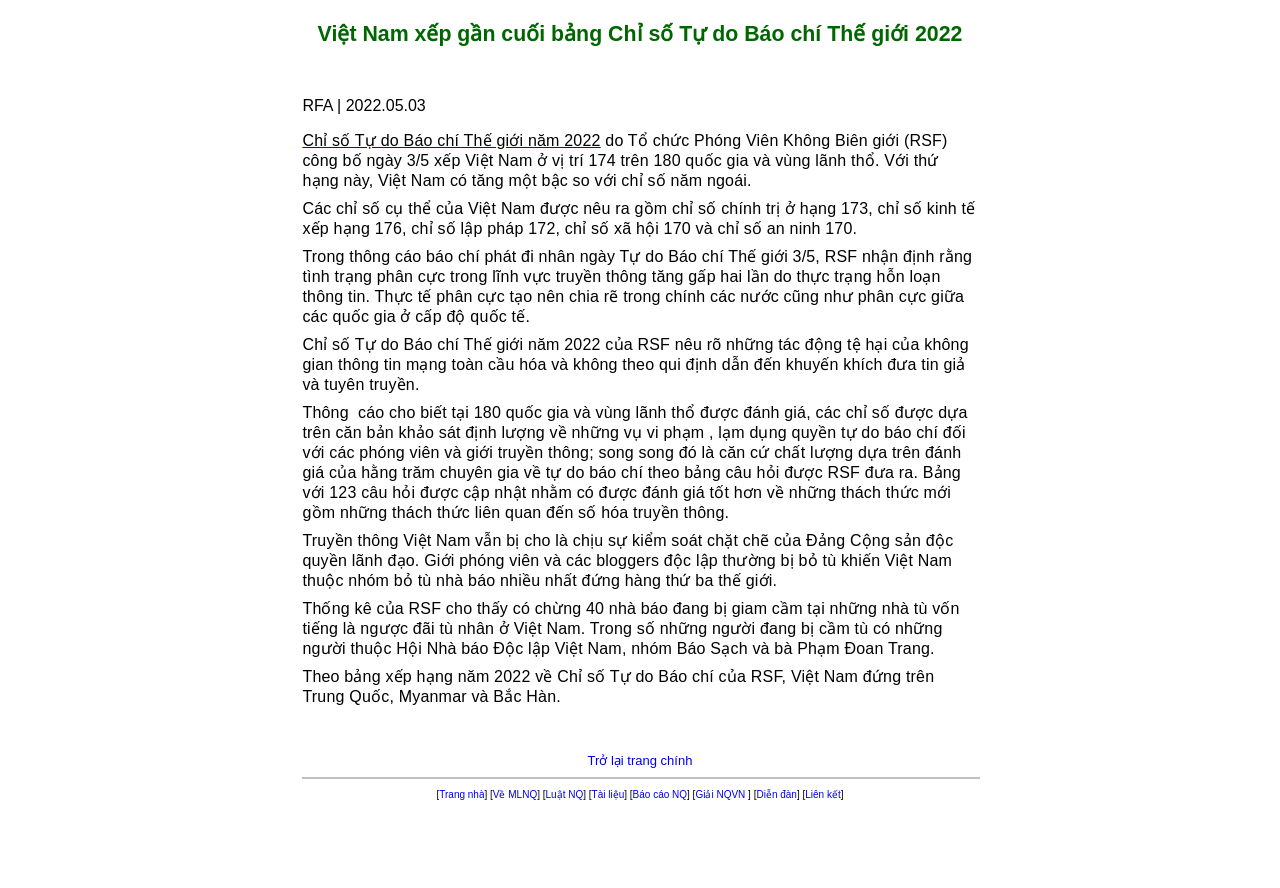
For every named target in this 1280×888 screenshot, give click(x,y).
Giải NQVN (721, 794)
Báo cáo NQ (660, 794)
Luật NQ (565, 794)
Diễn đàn (776, 794)
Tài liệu (608, 794)
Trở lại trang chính (640, 760)
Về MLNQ (515, 794)
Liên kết (822, 794)
